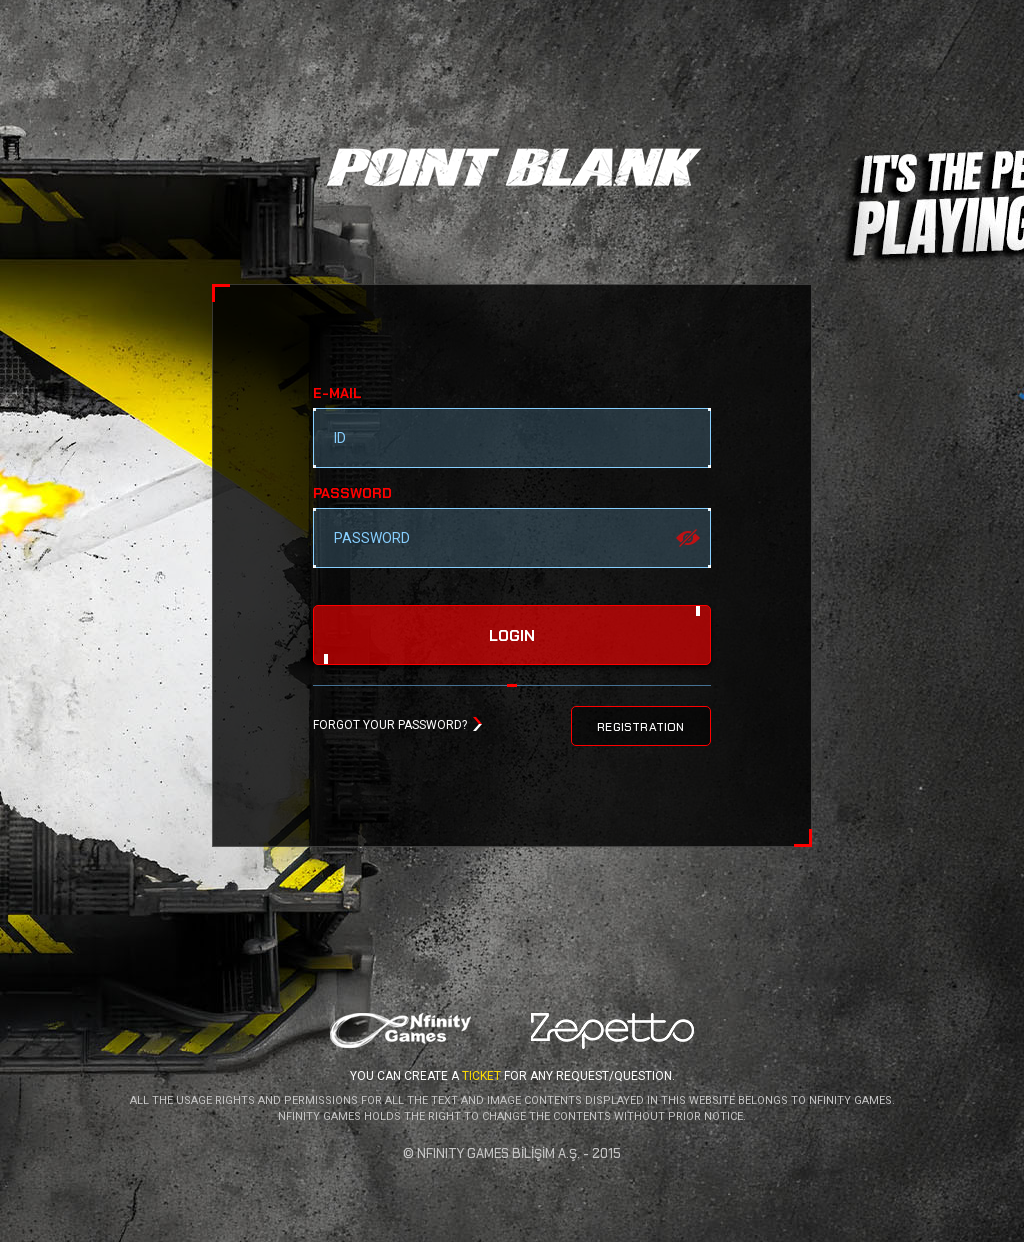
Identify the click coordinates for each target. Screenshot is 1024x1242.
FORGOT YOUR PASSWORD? (390, 725)
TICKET (481, 1076)
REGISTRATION (640, 727)
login (512, 636)
